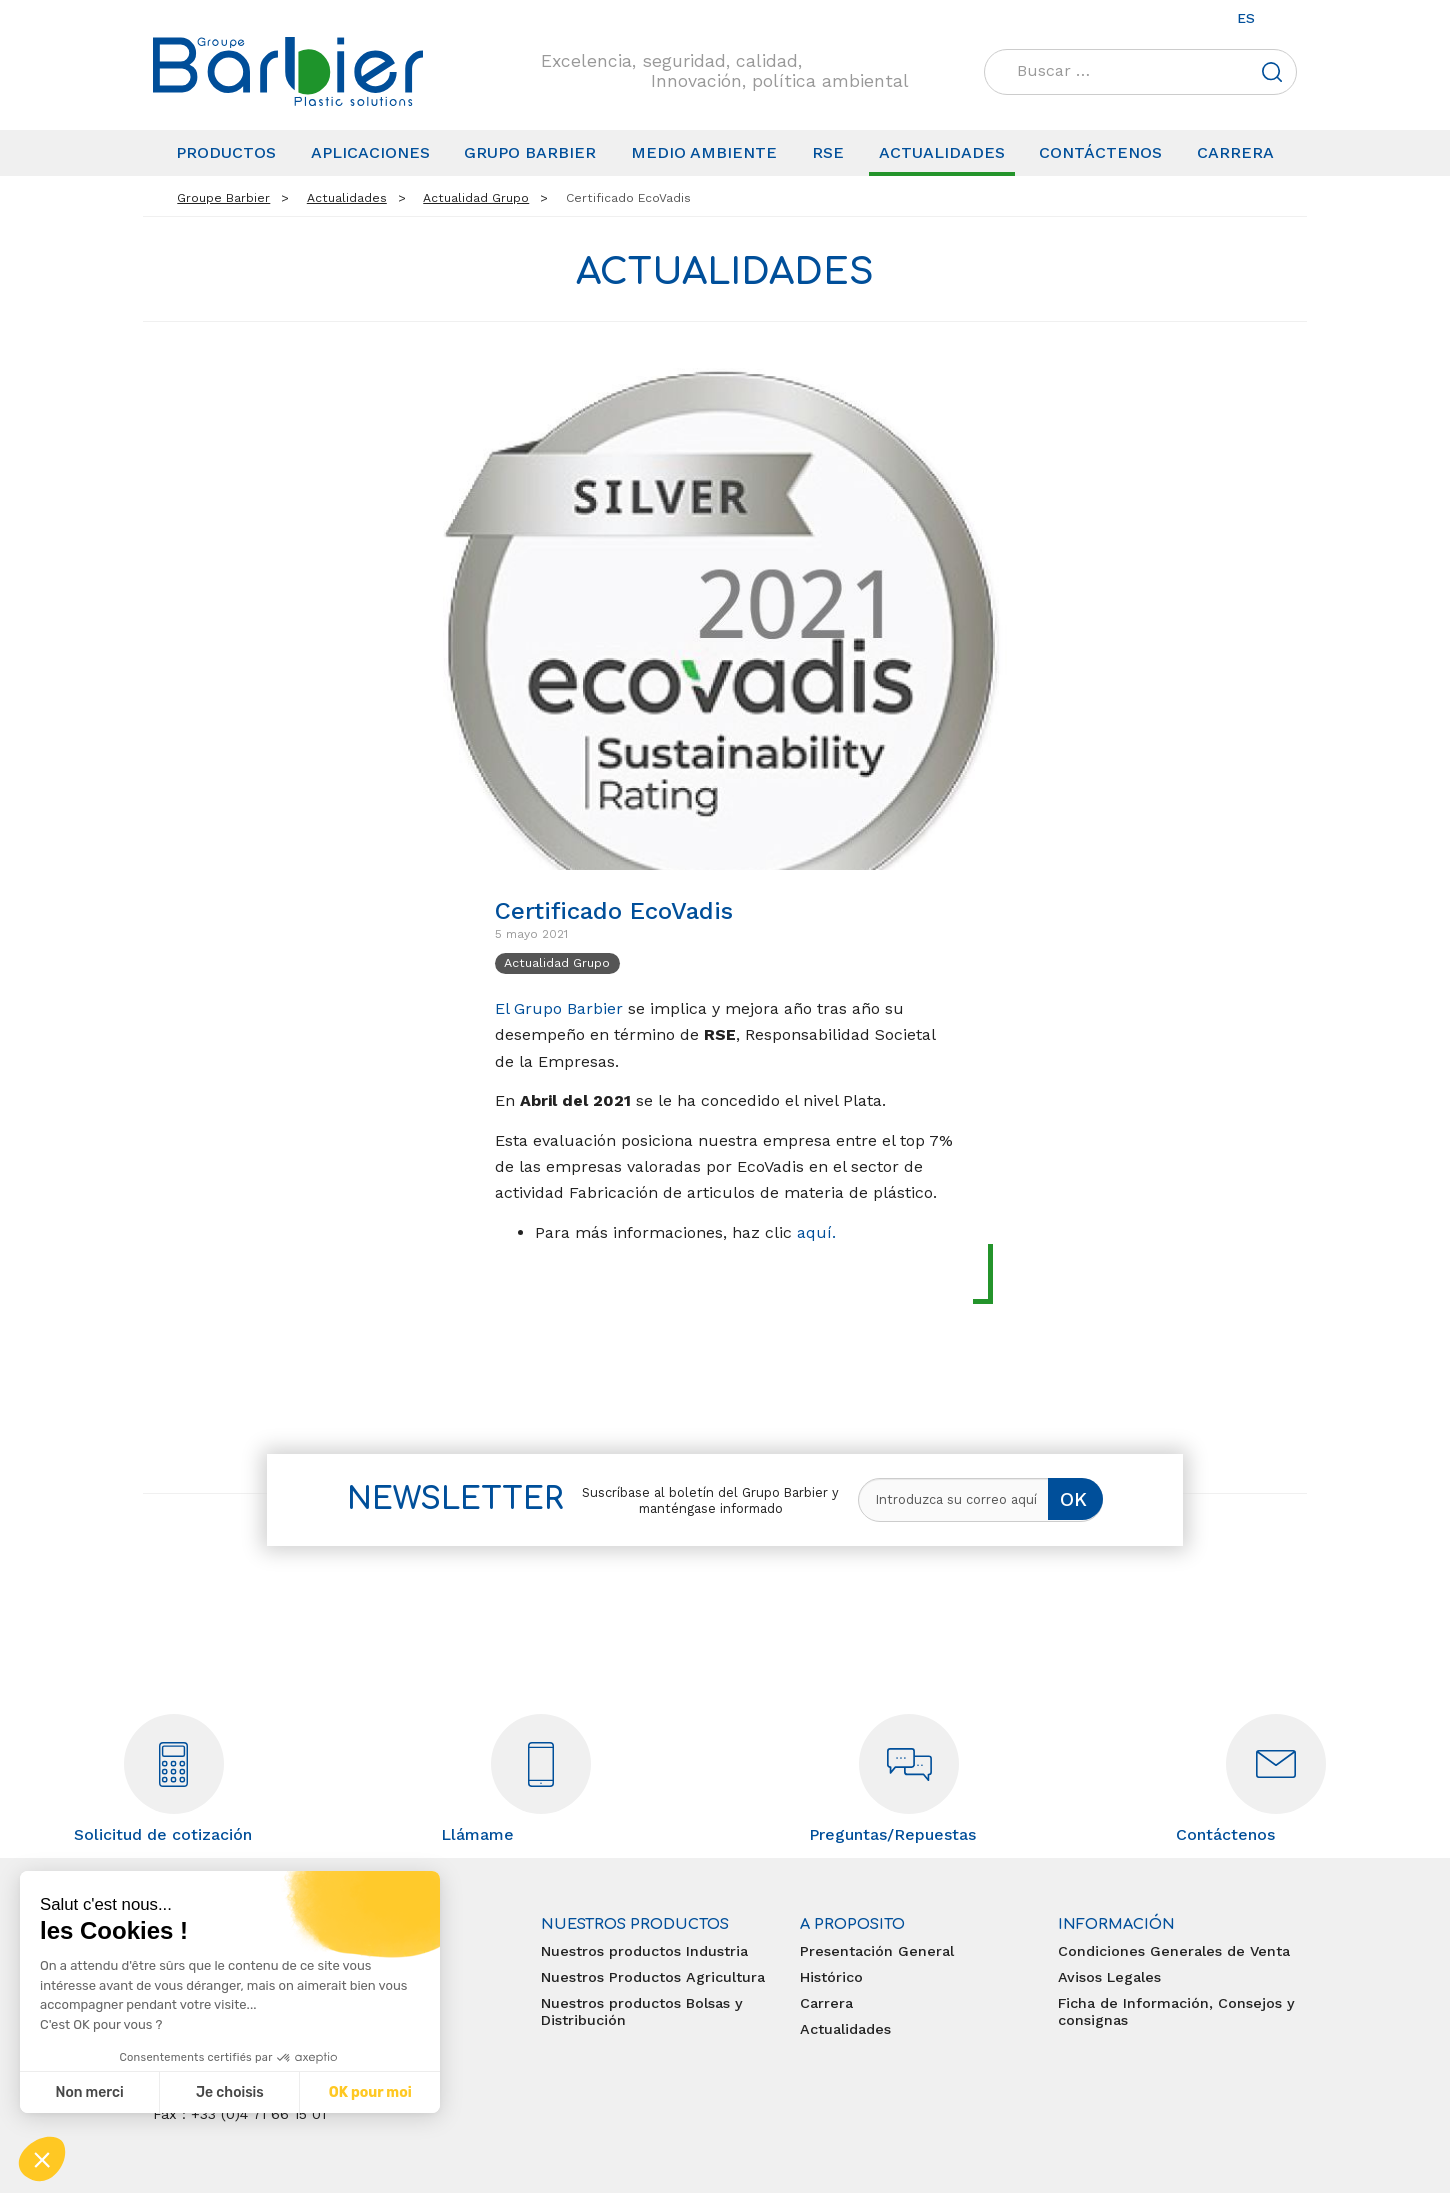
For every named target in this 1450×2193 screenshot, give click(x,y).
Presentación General (877, 1951)
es (1246, 18)
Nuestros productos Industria (644, 1951)
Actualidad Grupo (557, 962)
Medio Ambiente (704, 152)
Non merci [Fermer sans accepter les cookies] (89, 2092)
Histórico (831, 1977)
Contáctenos (1100, 152)
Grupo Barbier (530, 152)
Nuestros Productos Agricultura (653, 1977)
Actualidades (942, 152)
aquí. (816, 1232)
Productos (226, 152)
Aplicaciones (370, 152)
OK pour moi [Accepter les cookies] (370, 2092)
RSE (828, 152)
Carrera (1235, 152)
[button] (42, 2159)
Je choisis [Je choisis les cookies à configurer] (230, 2092)
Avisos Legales (1109, 1977)
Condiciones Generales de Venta (1174, 1951)
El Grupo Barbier (559, 1008)
